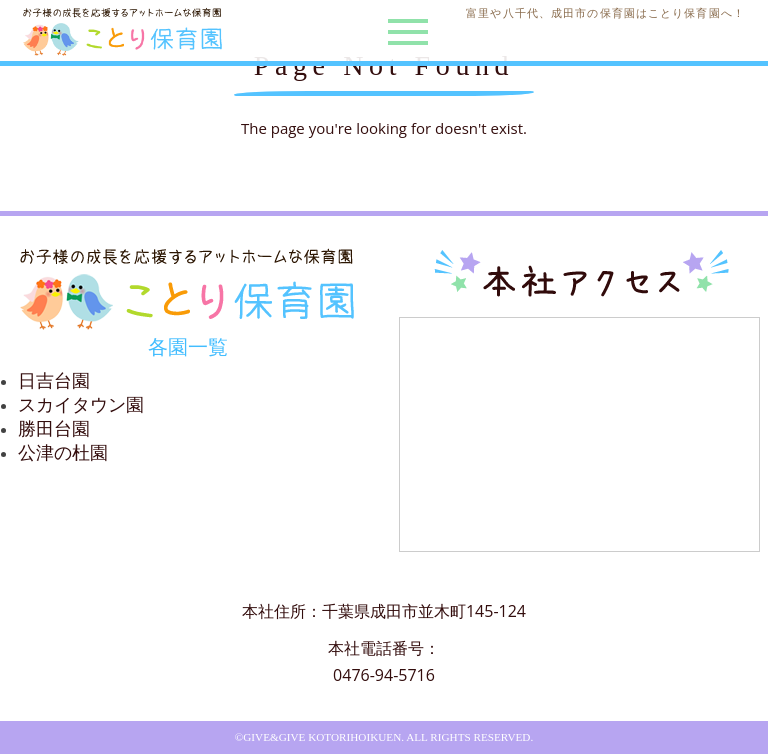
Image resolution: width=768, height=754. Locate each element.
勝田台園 (54, 429)
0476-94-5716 (384, 675)
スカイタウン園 (81, 405)
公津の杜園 (63, 453)
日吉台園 (54, 381)
